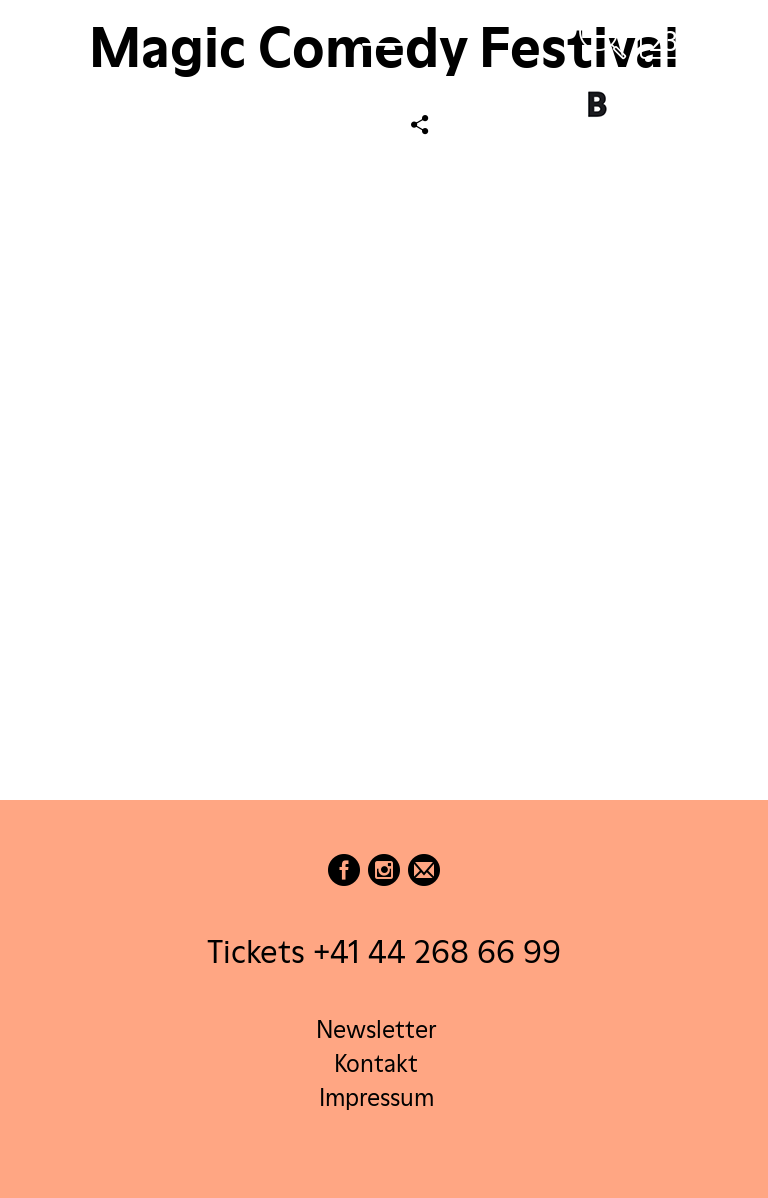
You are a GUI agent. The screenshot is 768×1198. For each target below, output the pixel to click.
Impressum (376, 1097)
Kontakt (376, 1063)
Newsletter (376, 1029)
